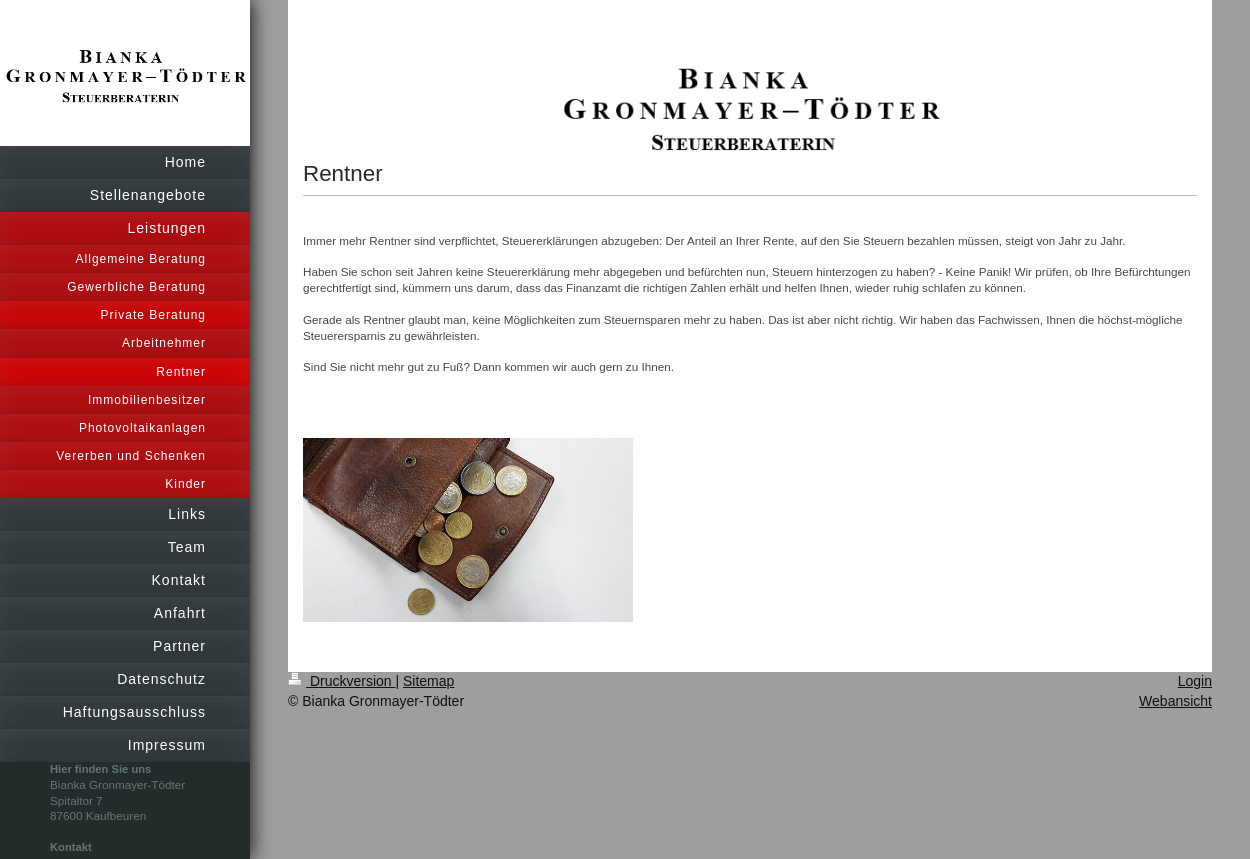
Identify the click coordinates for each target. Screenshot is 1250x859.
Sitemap (428, 681)
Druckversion (341, 681)
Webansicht (1175, 701)
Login (1195, 681)
